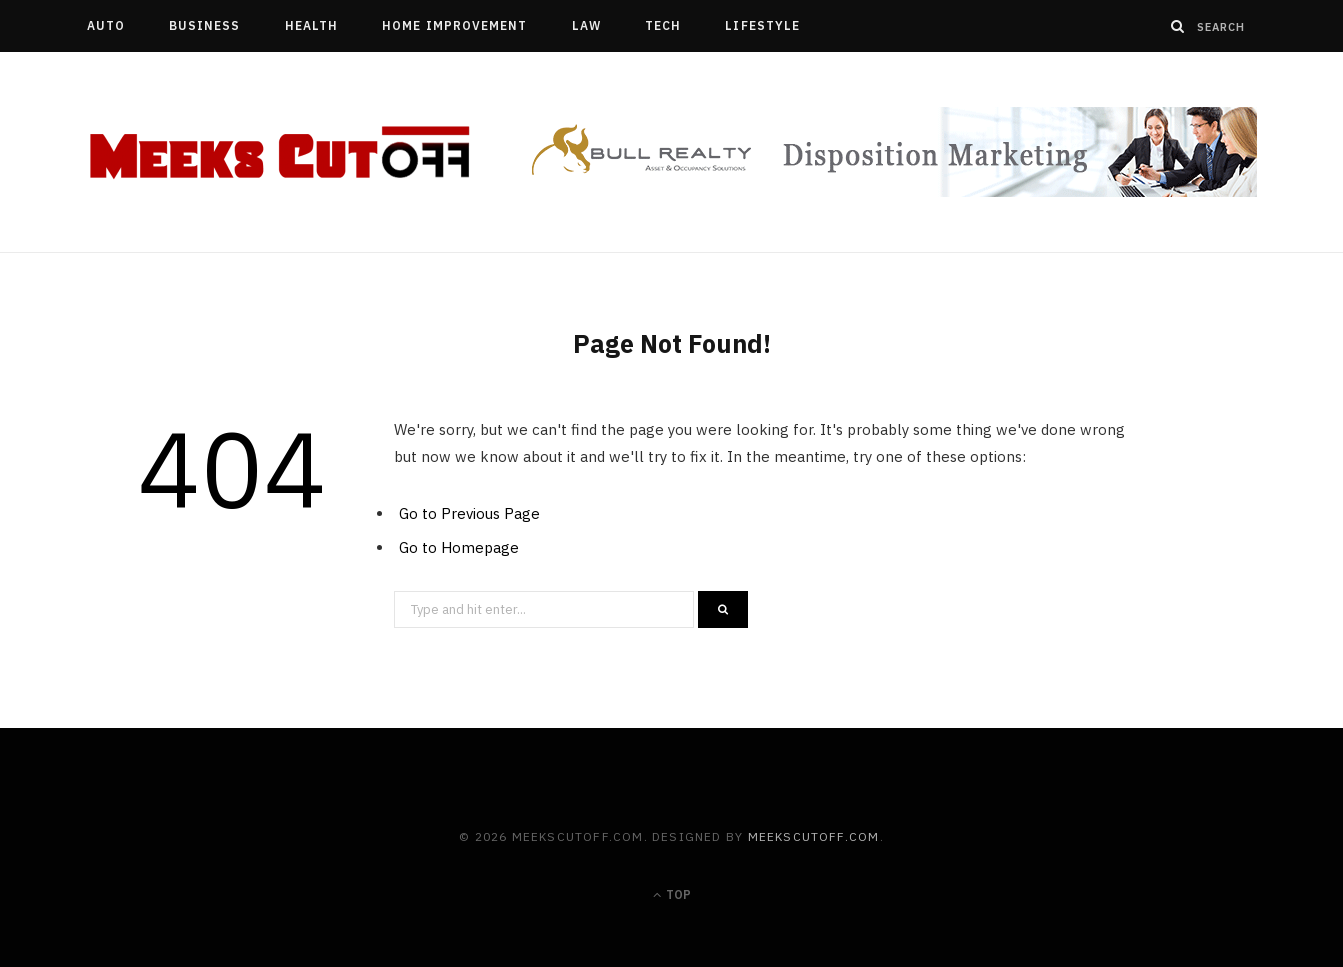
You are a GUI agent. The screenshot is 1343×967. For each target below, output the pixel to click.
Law (586, 25)
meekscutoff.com (814, 836)
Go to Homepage (459, 547)
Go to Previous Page (469, 513)
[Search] (1178, 26)
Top (672, 894)
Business (205, 25)
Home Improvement (454, 25)
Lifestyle (762, 25)
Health (311, 25)
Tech (663, 25)
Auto (106, 25)
